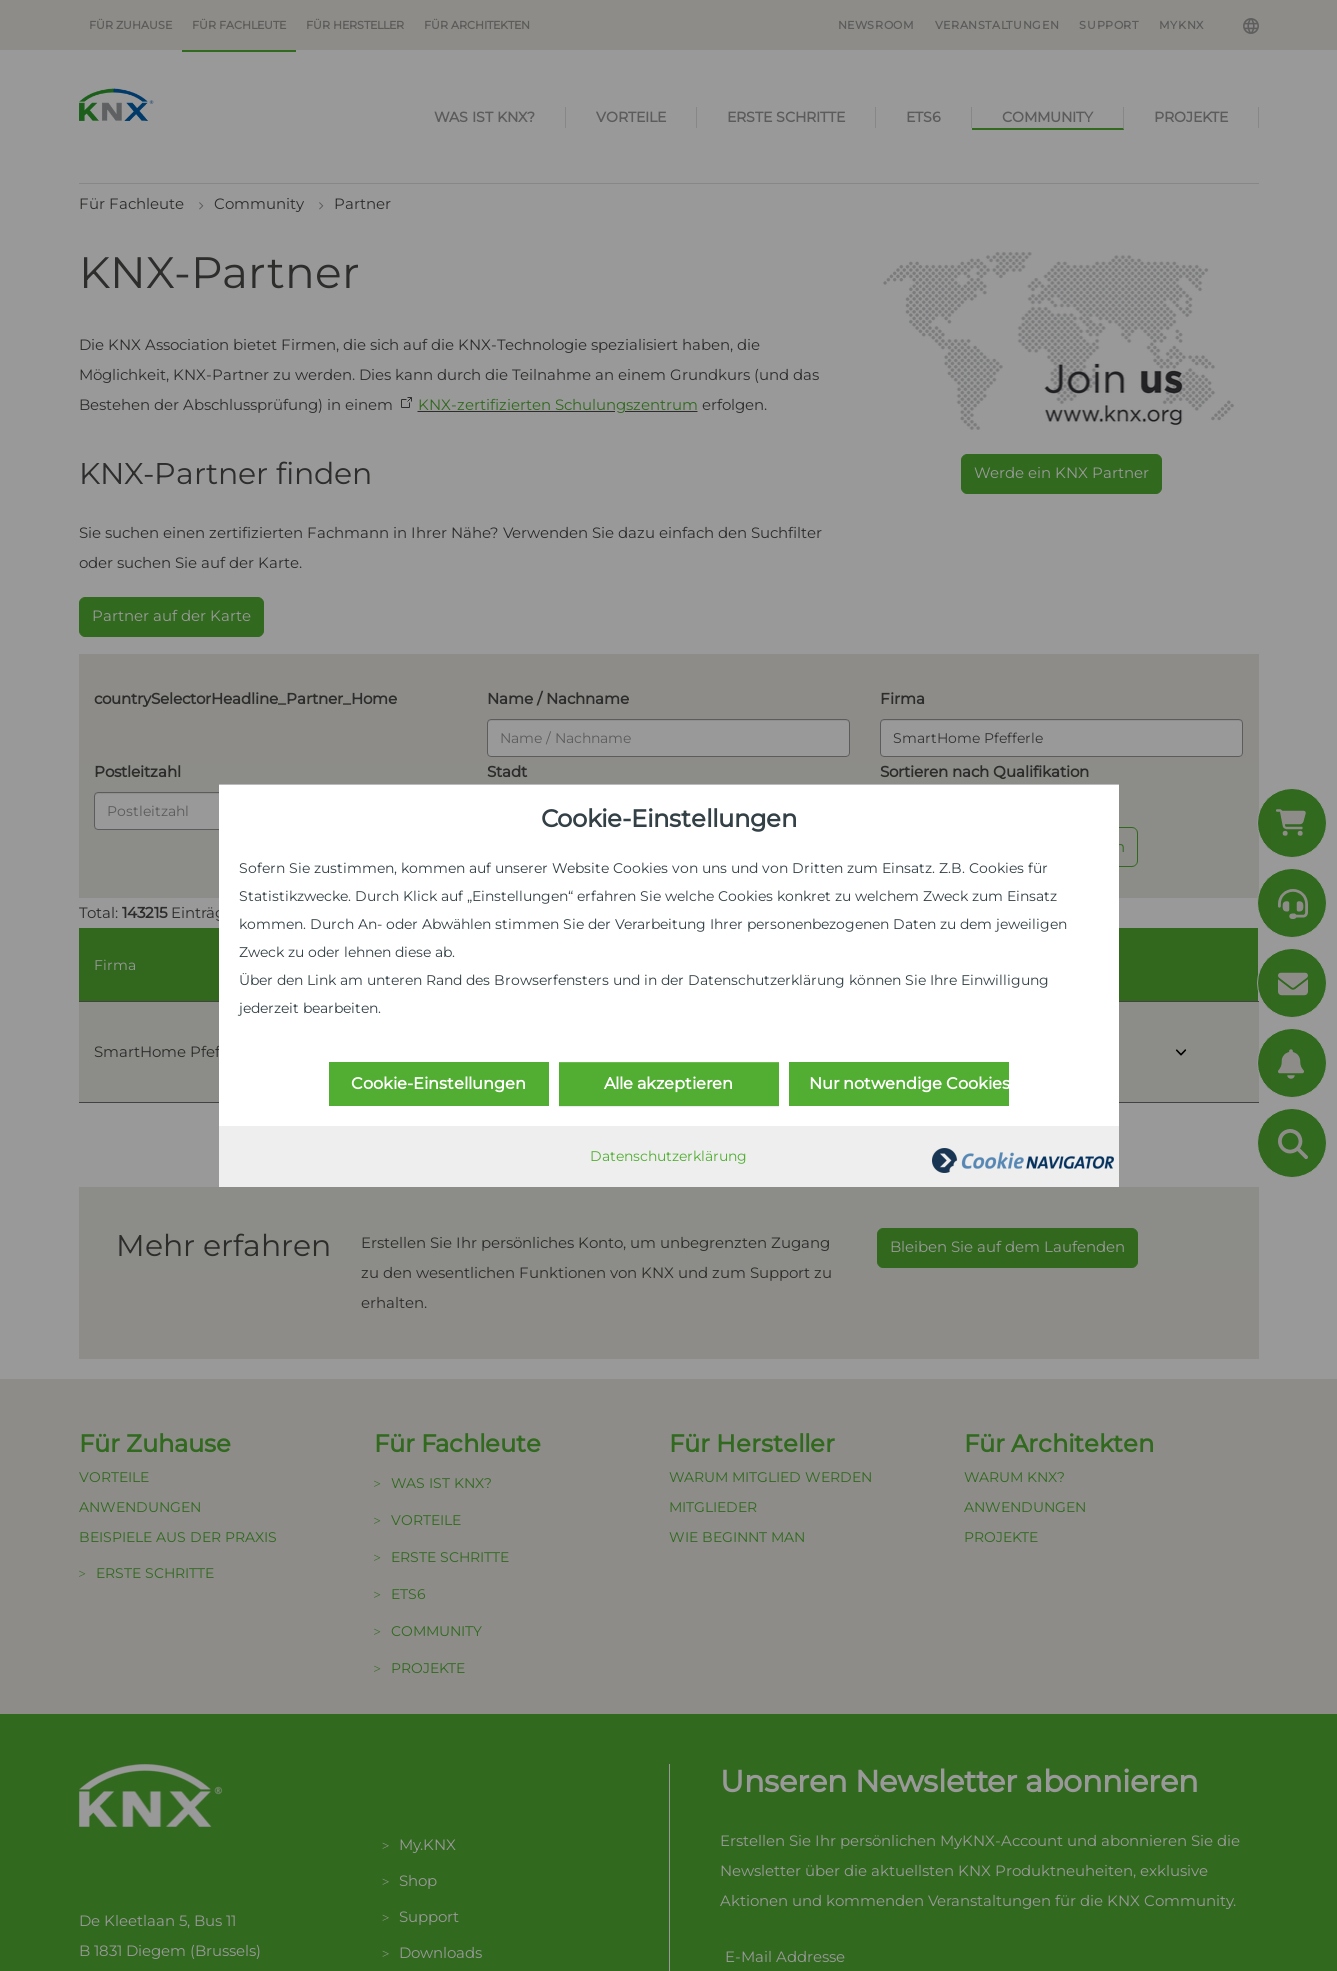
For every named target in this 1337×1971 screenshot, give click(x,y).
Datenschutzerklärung (668, 1156)
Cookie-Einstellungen (438, 1083)
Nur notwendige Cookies (909, 1083)
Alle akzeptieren (668, 1083)
